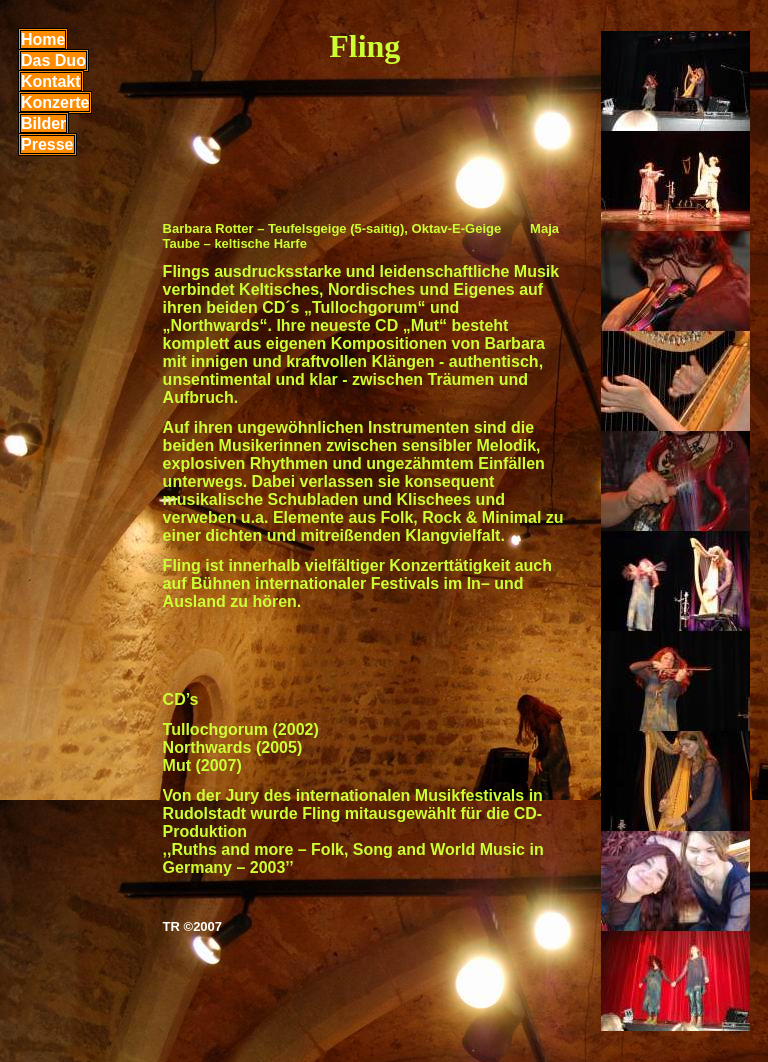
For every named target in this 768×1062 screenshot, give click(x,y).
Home (43, 39)
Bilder (43, 123)
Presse (47, 144)
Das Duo (53, 60)
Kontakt (51, 81)
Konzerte (55, 102)
